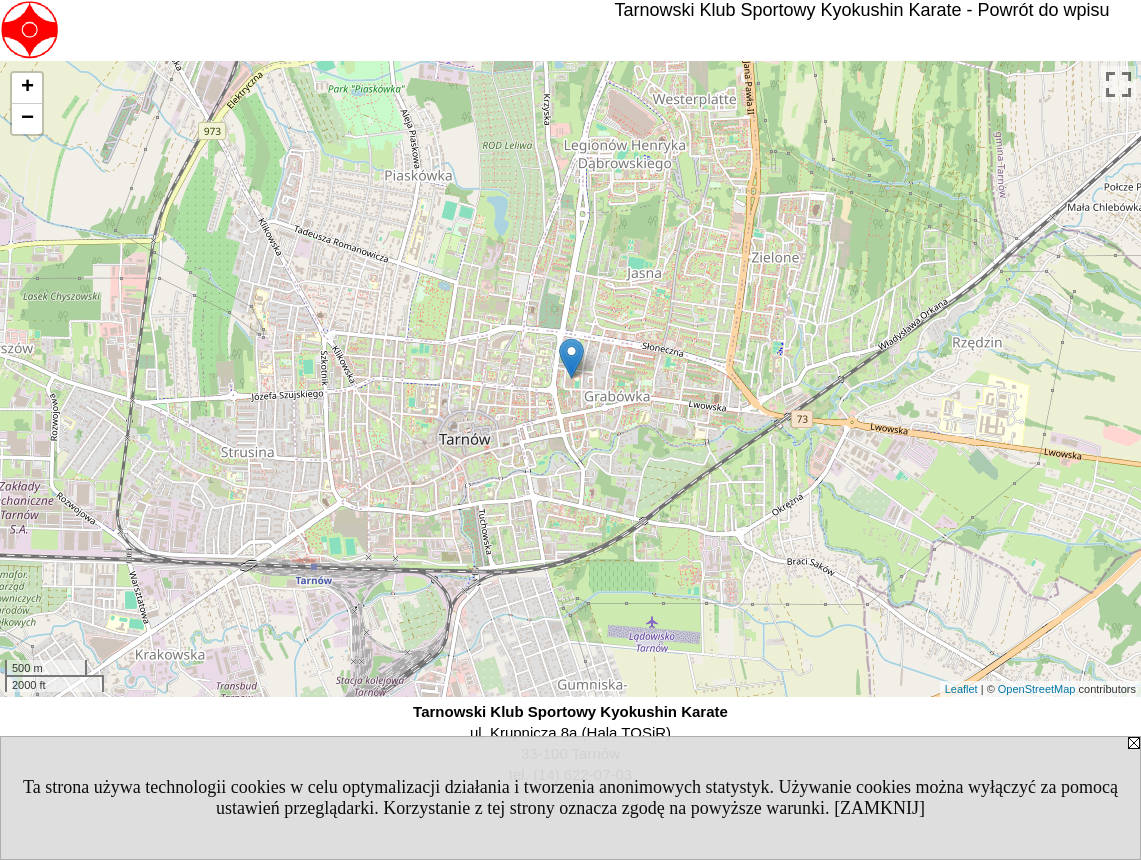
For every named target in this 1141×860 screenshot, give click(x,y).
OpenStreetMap (1037, 689)
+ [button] (27, 88)
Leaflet (961, 689)
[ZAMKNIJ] (879, 808)
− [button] (27, 119)
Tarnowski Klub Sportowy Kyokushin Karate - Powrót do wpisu (861, 10)
